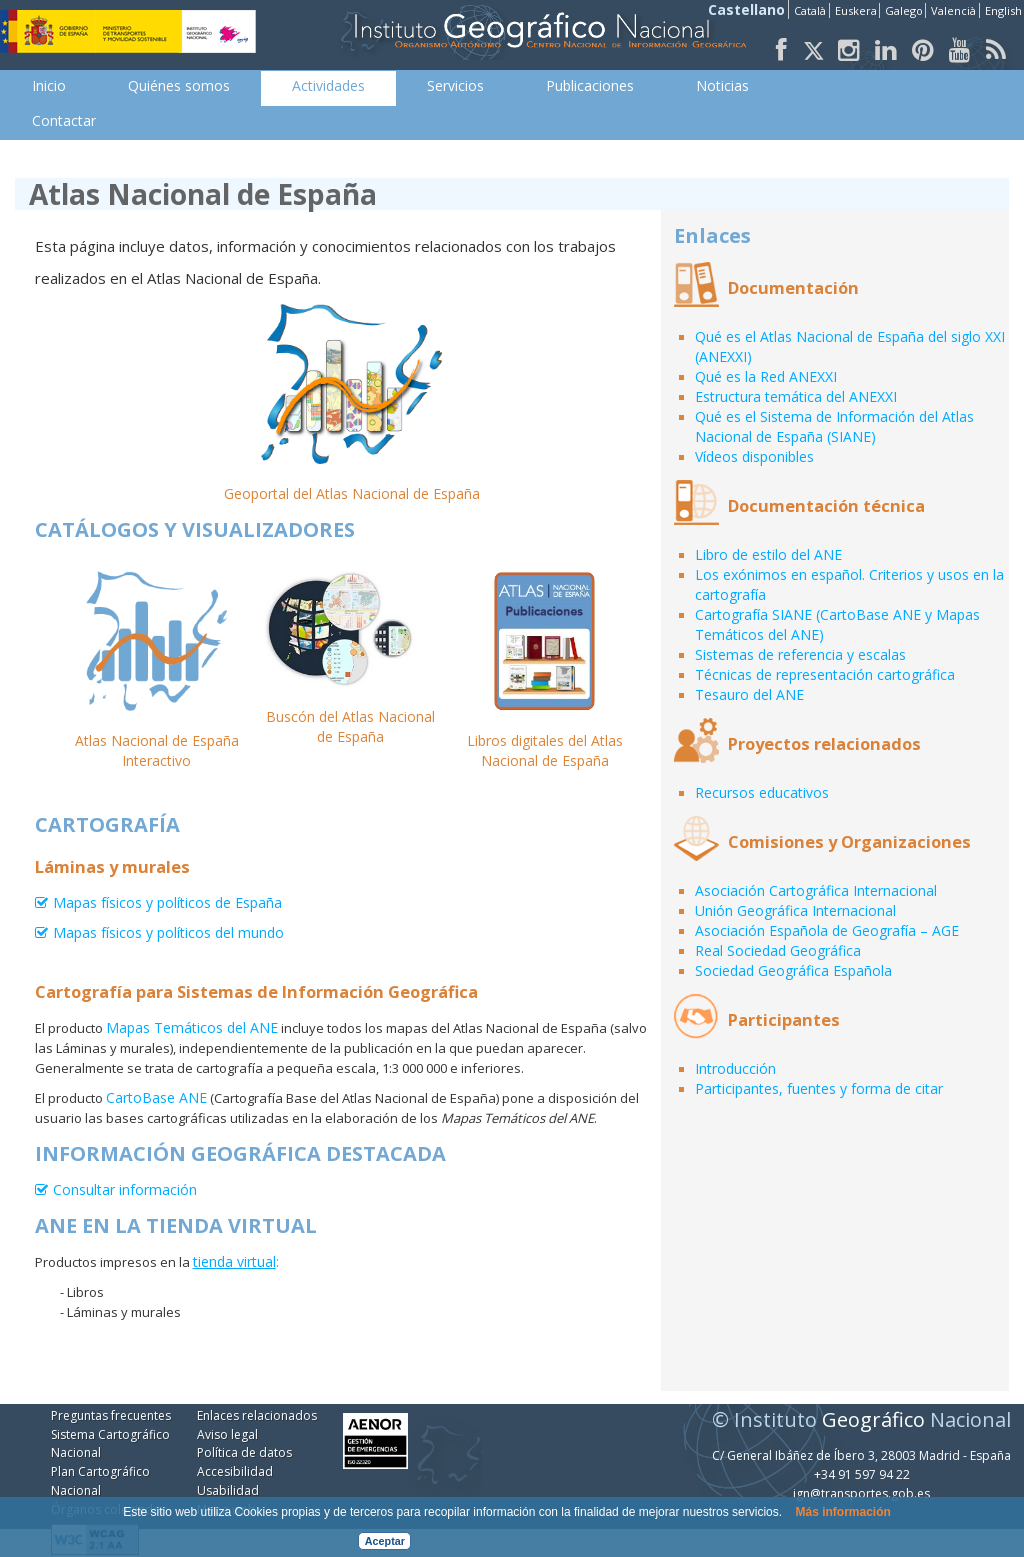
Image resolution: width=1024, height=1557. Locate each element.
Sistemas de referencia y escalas (800, 654)
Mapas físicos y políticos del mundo (168, 933)
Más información (842, 1512)
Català (810, 10)
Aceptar (385, 1541)
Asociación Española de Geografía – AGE (827, 930)
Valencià (953, 10)
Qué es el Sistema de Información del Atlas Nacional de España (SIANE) (834, 426)
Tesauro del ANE (749, 694)
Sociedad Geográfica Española (793, 970)
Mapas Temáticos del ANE (192, 1027)
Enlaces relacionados (257, 1415)
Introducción (735, 1068)
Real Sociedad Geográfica (778, 950)
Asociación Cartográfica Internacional (816, 890)
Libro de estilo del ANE (768, 554)
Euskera (856, 10)
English (1003, 10)
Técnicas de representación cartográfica (825, 674)
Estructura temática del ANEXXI (796, 396)
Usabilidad (228, 1490)
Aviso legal (227, 1434)
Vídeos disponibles (754, 456)
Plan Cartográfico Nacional (100, 1481)
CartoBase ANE (156, 1097)
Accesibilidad (235, 1471)
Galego (904, 10)
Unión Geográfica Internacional (795, 910)
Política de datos (244, 1452)
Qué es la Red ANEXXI (766, 376)
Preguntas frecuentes (111, 1415)
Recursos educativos (762, 792)
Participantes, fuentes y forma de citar (819, 1088)
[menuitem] (49, 86)
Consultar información (125, 1190)
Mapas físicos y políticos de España (167, 903)
